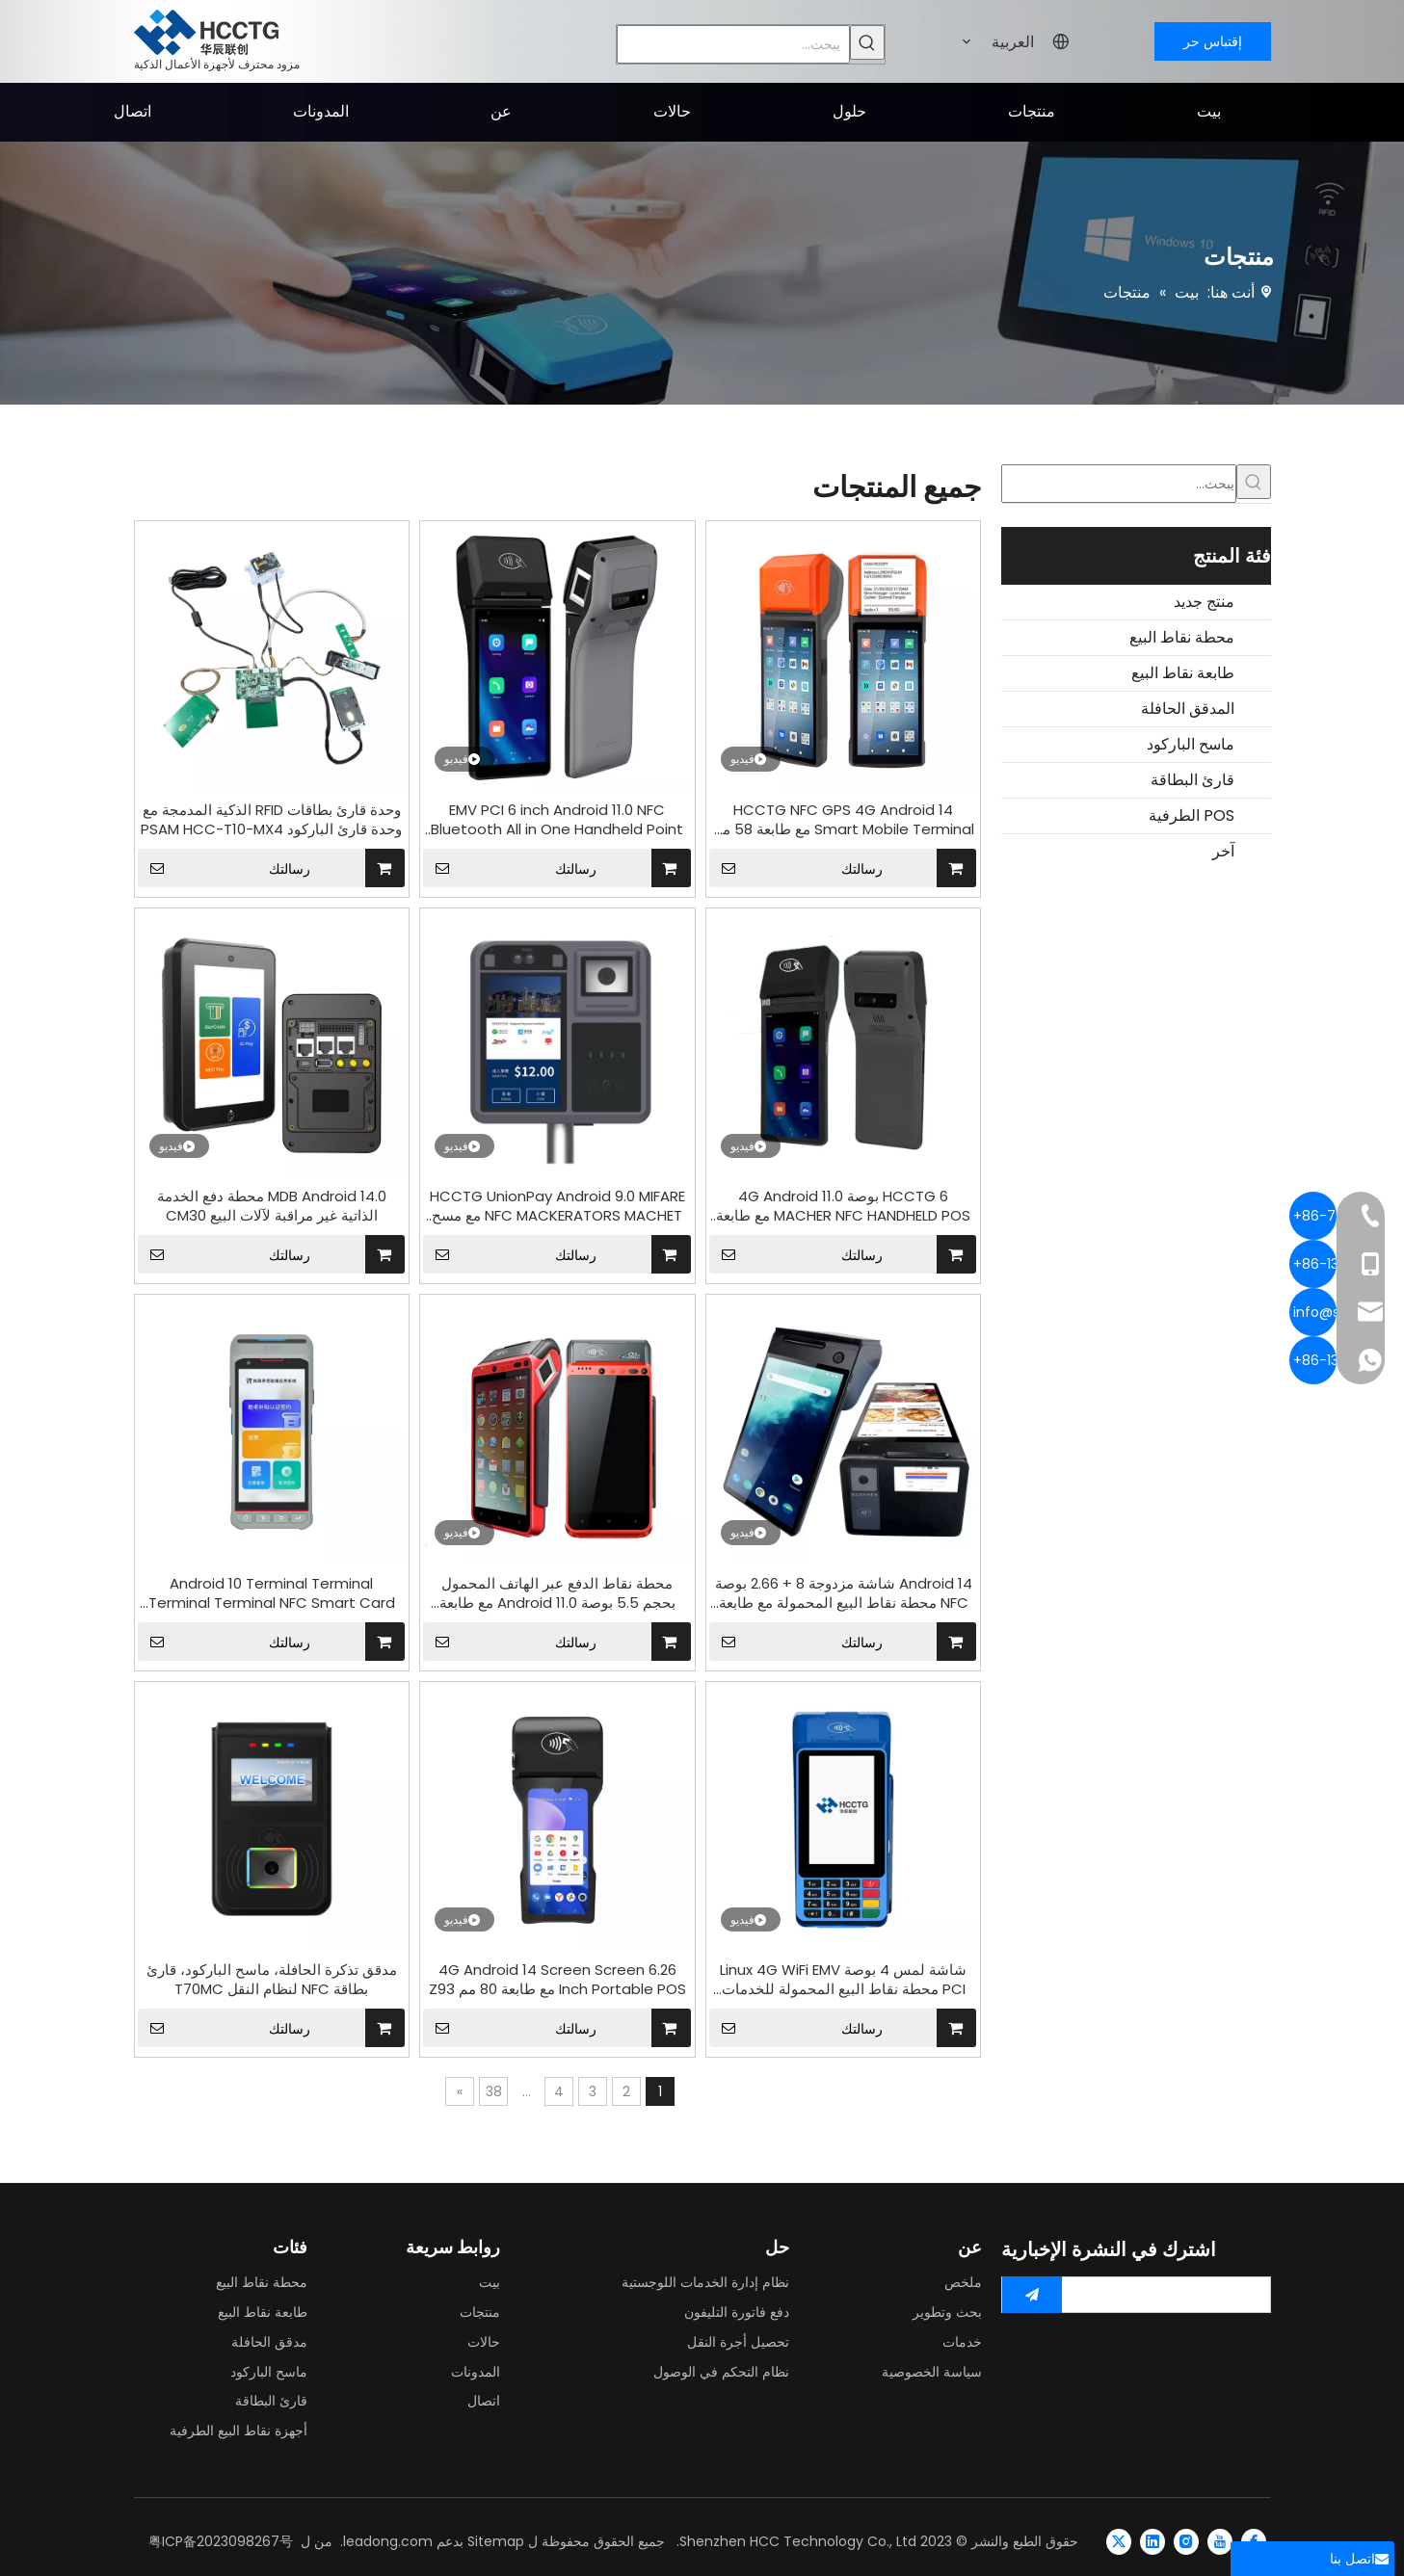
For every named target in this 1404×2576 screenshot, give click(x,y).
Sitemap (495, 2541)
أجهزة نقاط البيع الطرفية (238, 2430)
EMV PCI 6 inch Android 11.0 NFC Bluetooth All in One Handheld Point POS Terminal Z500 (557, 820)
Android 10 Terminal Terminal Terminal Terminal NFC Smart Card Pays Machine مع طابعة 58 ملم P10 (271, 1593)
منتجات (480, 2312)
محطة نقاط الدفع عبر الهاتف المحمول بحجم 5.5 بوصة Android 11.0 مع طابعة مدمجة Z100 (557, 1593)
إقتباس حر (1212, 41)
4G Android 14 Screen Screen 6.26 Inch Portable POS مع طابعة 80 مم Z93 (557, 1979)
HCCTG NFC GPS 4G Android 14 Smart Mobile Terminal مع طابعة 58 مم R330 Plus (843, 820)
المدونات (475, 2371)
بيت (489, 2282)
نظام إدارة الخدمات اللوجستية (705, 2282)
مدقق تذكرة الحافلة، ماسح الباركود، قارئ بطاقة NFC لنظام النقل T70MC (271, 1979)
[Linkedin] (1152, 2541)
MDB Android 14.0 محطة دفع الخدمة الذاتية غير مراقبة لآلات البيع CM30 (271, 1206)
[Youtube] (1219, 2541)
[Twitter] (1118, 2541)
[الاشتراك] (1032, 2294)
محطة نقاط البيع (1181, 637)
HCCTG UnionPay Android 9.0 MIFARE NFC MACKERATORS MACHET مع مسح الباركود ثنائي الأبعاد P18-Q (557, 1206)
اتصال (483, 2400)
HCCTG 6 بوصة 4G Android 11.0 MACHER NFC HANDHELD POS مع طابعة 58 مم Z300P (843, 1206)
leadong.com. (386, 2541)
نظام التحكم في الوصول (721, 2371)
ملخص (963, 2282)
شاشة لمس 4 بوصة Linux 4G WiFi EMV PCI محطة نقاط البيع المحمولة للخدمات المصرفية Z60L (843, 1979)
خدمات (962, 2342)
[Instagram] (1186, 2541)
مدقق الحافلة (269, 2342)
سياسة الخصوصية (932, 2371)
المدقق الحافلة (1187, 708)
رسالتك (224, 868)
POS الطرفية (1191, 815)
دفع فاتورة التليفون (736, 2312)
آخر (1223, 851)
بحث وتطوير (947, 2312)
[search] (1170, 2294)
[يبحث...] (733, 44)
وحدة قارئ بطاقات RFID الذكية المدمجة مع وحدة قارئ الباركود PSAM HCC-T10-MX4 (271, 820)
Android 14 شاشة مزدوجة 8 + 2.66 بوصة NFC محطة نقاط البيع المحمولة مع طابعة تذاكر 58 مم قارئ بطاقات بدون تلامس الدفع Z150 (843, 1593)
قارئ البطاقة (1192, 780)
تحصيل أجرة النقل (738, 2342)
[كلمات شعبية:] (867, 42)
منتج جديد (1204, 602)
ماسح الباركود (1190, 744)
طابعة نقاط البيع (1182, 673)
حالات (483, 2342)
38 (494, 2091)
